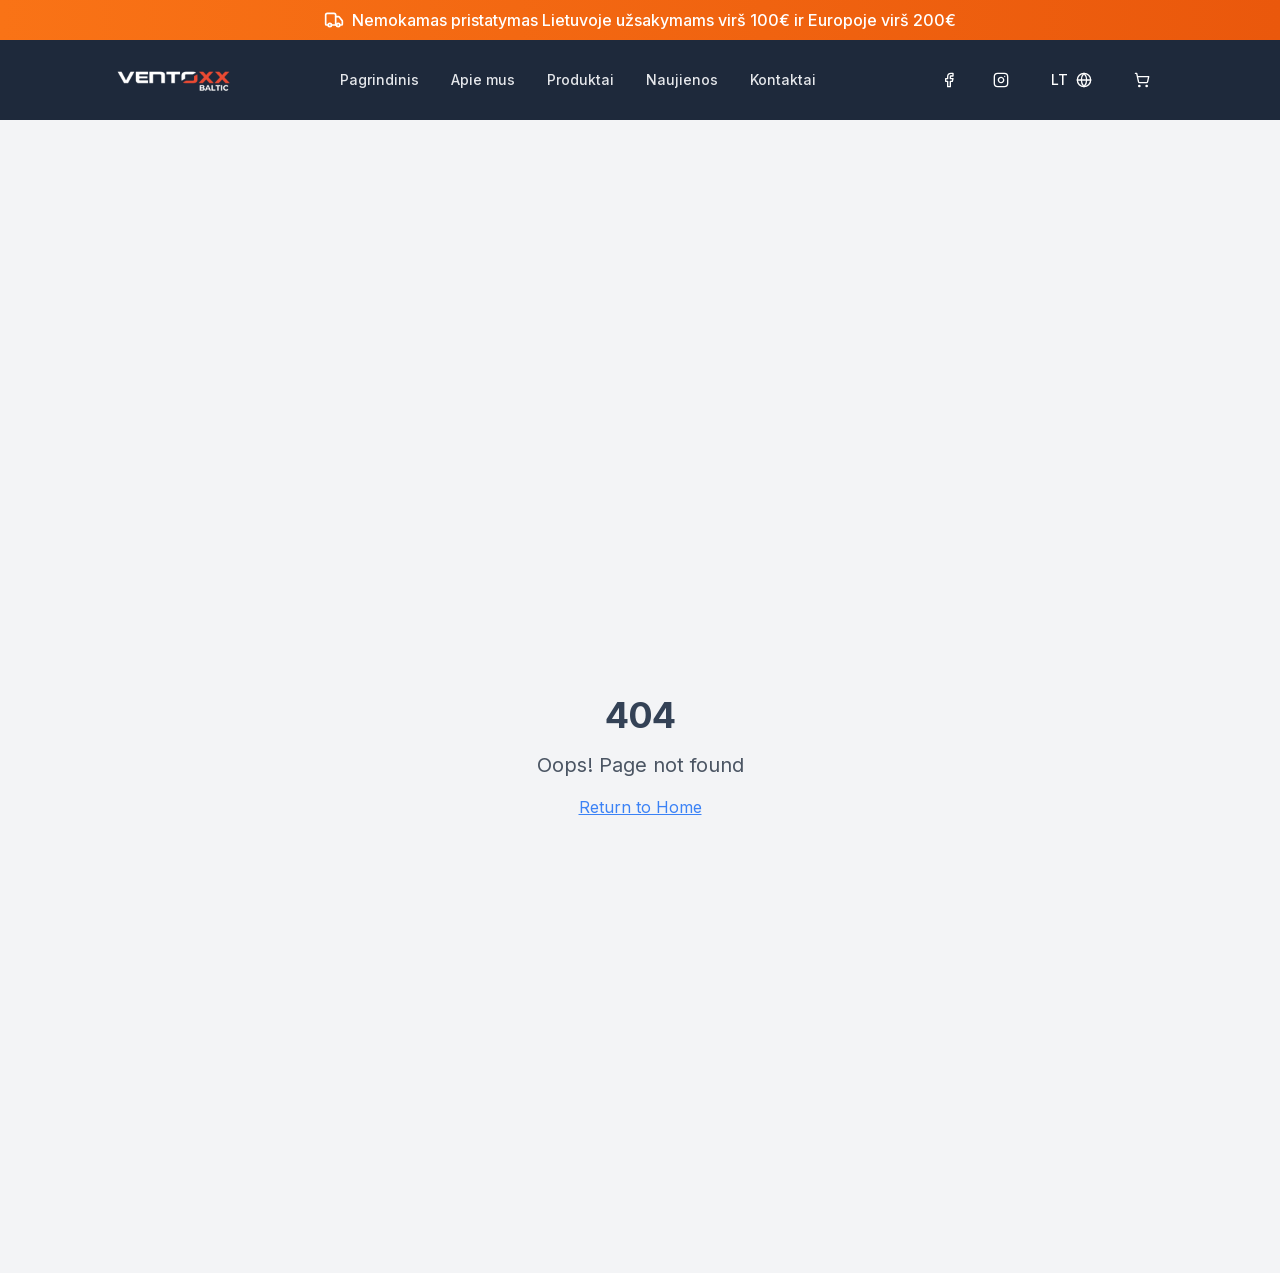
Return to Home (640, 807)
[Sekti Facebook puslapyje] (949, 80)
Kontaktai (783, 79)
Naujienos (682, 79)
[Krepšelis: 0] (1142, 80)
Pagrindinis (379, 79)
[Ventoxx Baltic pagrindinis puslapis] (173, 80)
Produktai (580, 79)
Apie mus (483, 79)
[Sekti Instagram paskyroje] (1001, 80)
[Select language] (1071, 80)
